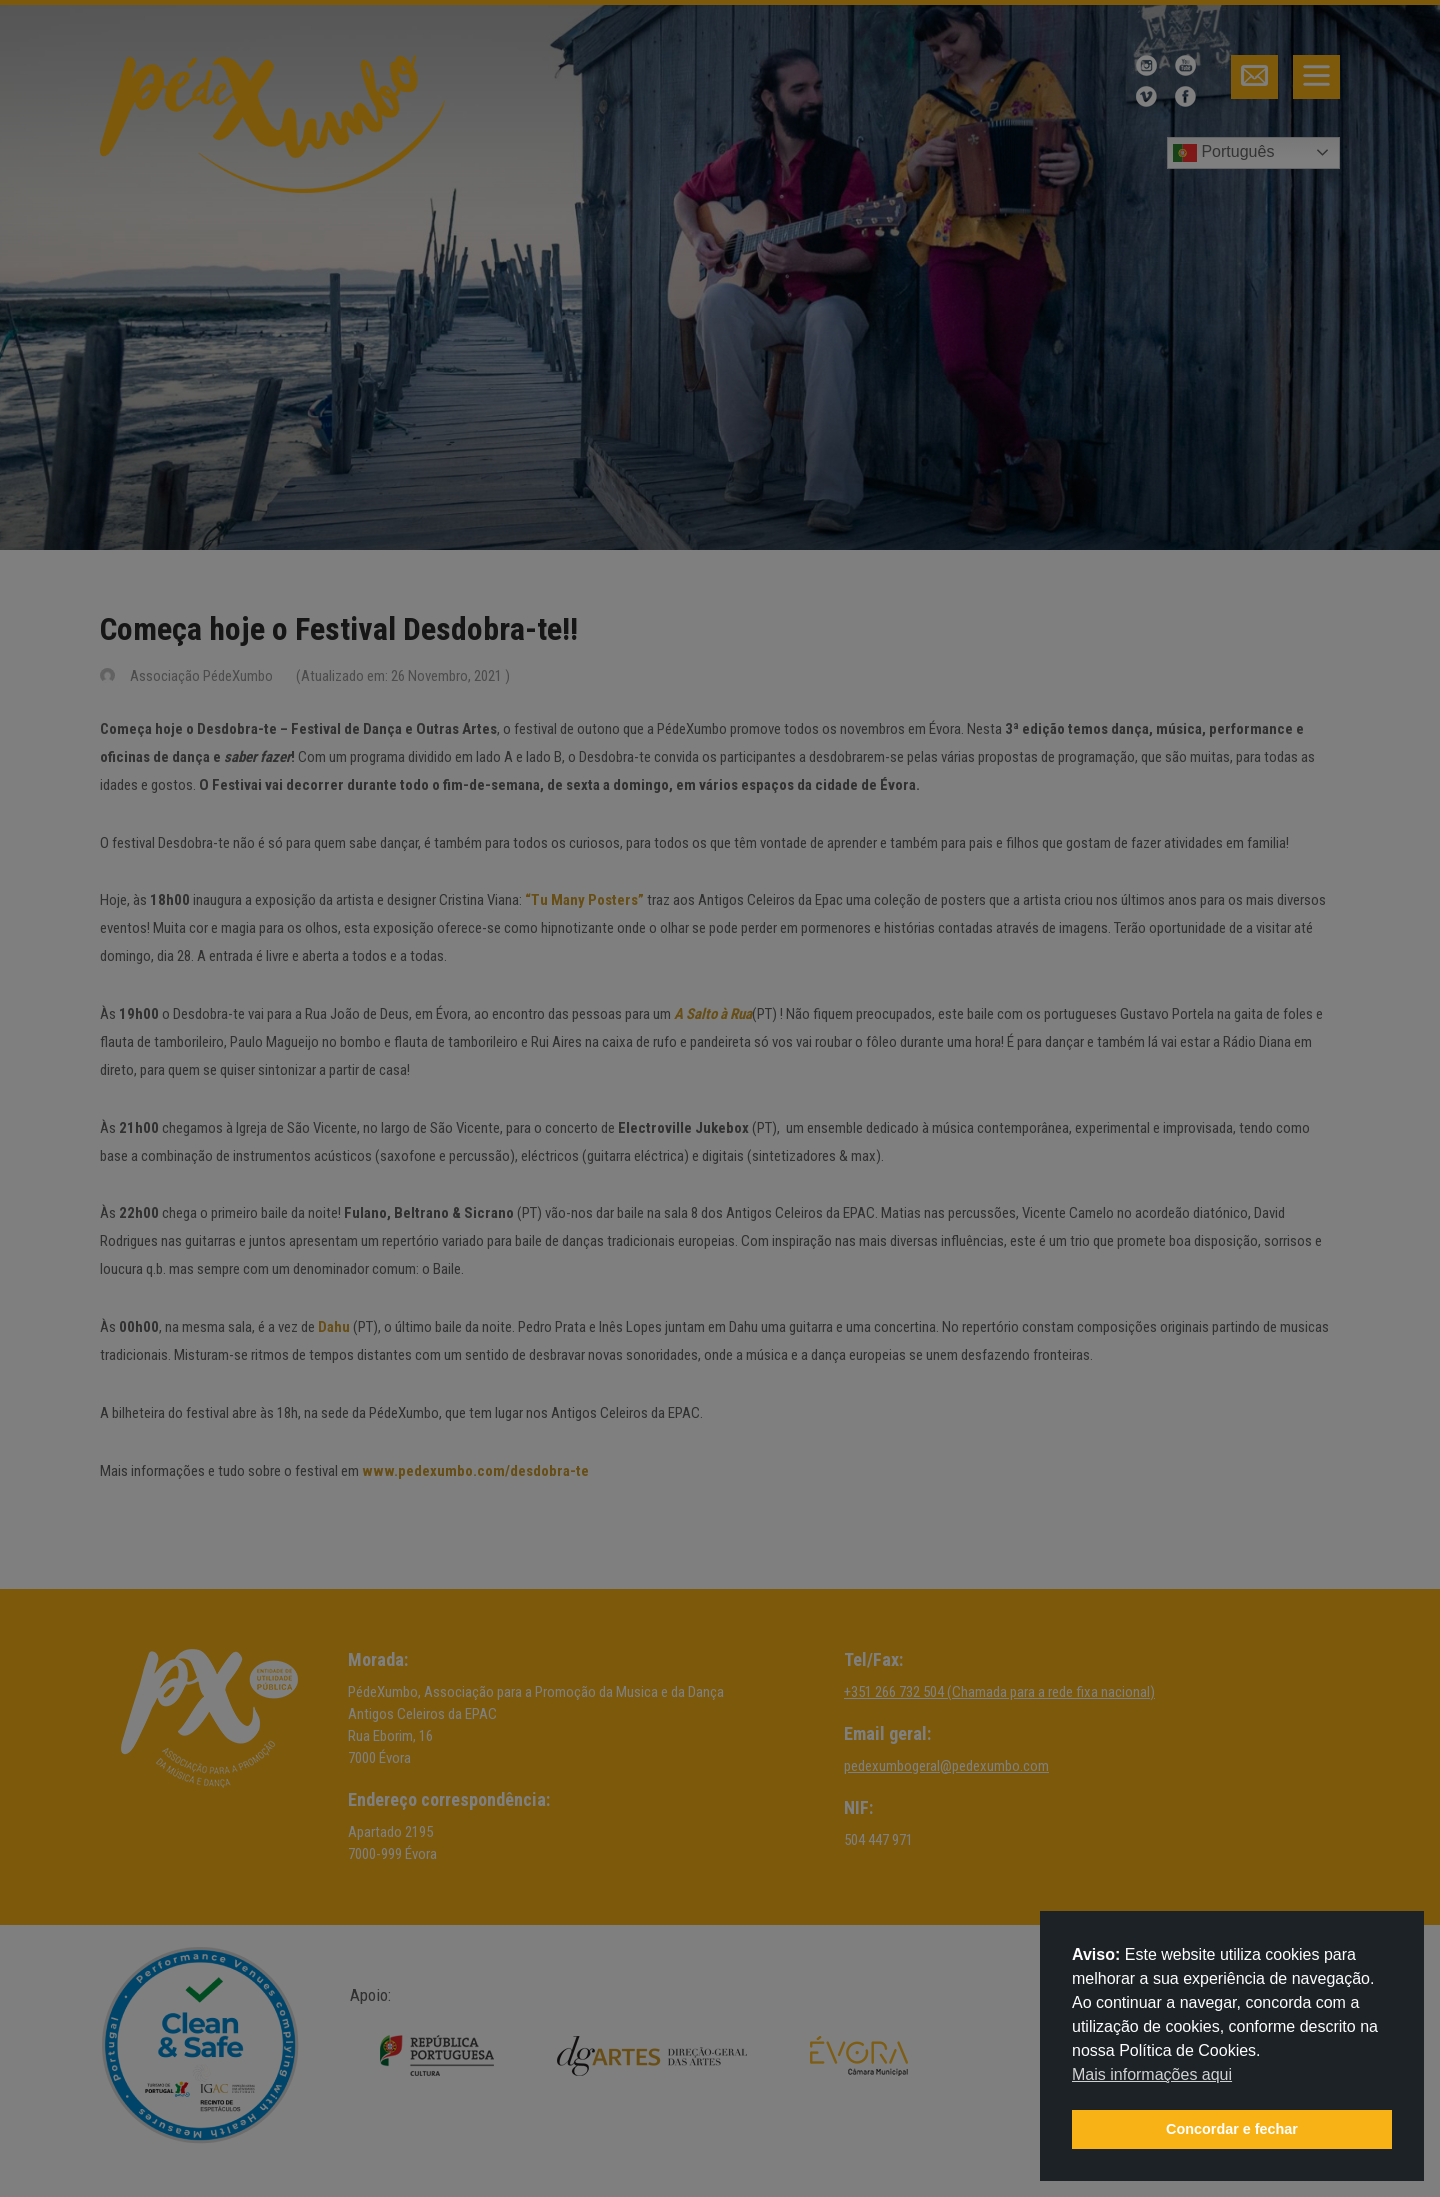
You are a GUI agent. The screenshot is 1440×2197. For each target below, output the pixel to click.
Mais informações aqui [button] (1152, 2074)
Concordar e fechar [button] (1232, 2129)
